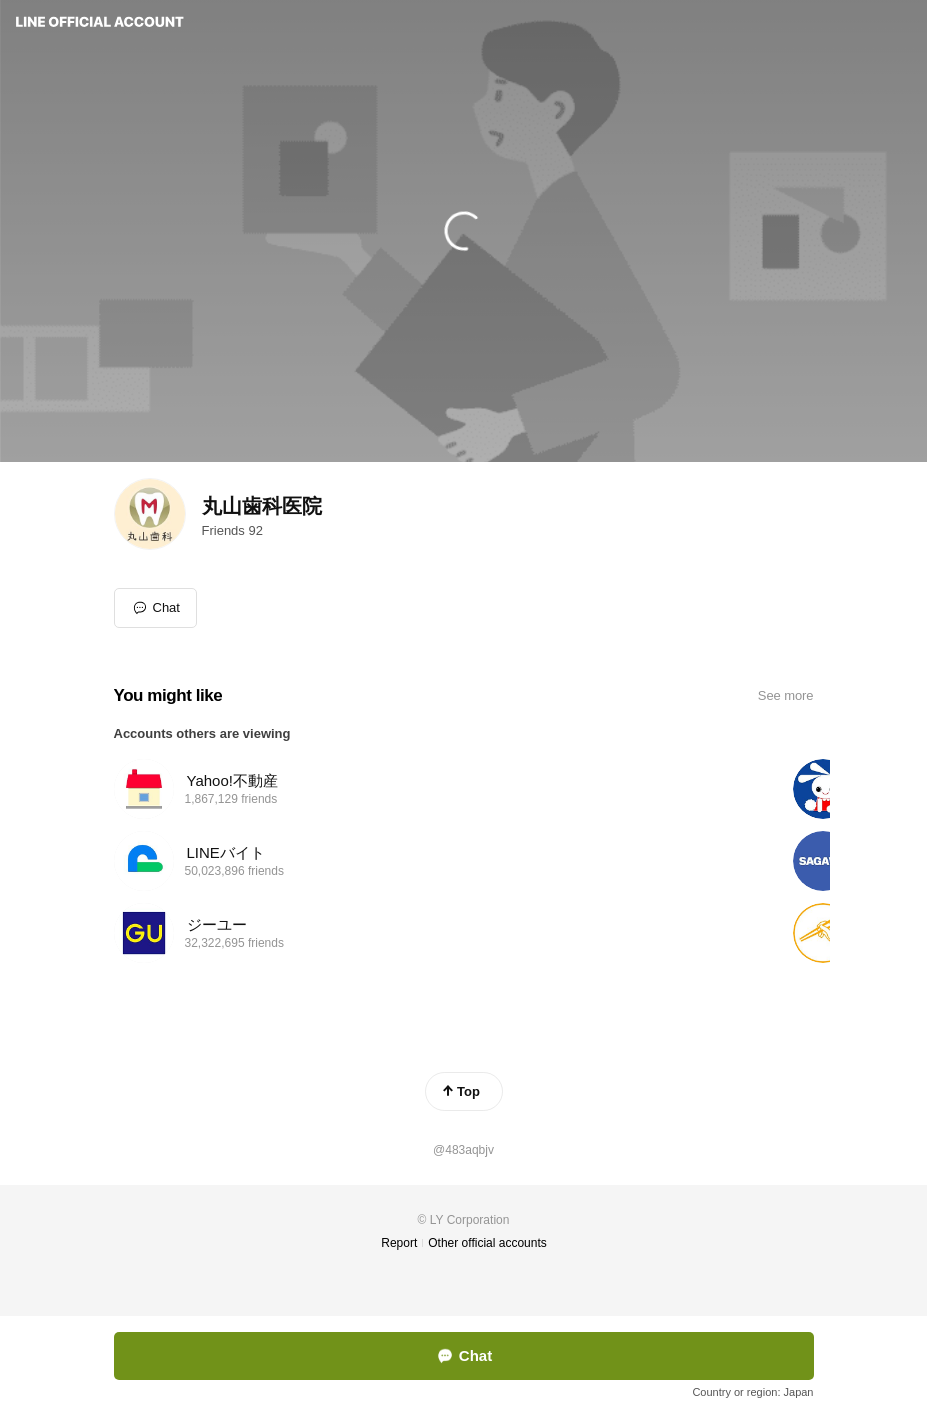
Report (399, 1243)
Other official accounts (487, 1243)
